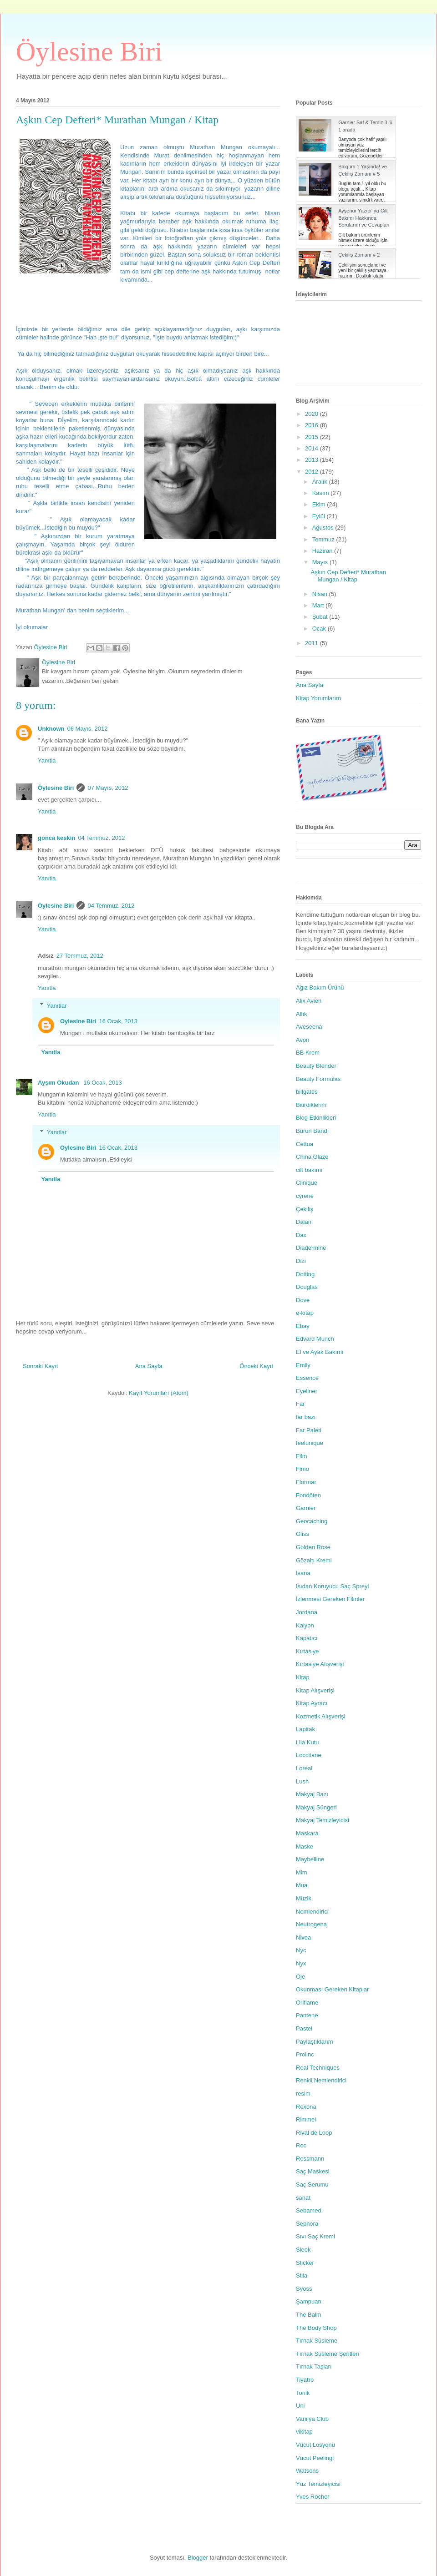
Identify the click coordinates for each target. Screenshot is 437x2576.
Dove (303, 1300)
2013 (312, 459)
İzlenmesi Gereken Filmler (330, 1599)
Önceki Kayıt (256, 1366)
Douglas (307, 1286)
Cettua (304, 1144)
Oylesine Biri (78, 1021)
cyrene (305, 1195)
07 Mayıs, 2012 (107, 787)
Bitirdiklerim (311, 1104)
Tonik (303, 2392)
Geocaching (311, 1521)
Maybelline (310, 1859)
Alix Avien (308, 1000)
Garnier (305, 1508)
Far (300, 1403)
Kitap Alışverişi (315, 1690)
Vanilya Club (312, 2418)
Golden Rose (313, 1547)
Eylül (319, 516)
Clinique (306, 1182)
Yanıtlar (57, 1005)
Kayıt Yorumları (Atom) (158, 1392)
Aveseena (309, 1026)
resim (303, 2093)
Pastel (304, 2028)
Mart (319, 605)
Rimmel (306, 2119)
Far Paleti (308, 1430)
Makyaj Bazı (312, 1794)
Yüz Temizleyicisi (318, 2483)
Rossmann (310, 2158)
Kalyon (305, 1625)
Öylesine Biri (89, 51)
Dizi (301, 1261)
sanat (303, 2197)
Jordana (306, 1612)
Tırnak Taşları (314, 2366)
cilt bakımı (309, 1170)
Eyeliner (306, 1391)
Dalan (303, 1221)
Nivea (303, 1937)
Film (301, 1456)
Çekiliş (304, 1209)
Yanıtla (47, 760)
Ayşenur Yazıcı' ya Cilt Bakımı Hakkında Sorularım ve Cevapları (364, 217)
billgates (307, 1091)
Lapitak (305, 1729)
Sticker (305, 2262)
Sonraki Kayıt (40, 1366)
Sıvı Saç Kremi (315, 2236)
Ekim (319, 504)
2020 (312, 413)
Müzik (303, 1898)
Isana (303, 1573)
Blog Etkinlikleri (316, 1117)
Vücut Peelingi (315, 2458)
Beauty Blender (316, 1065)
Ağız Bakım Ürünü (320, 987)
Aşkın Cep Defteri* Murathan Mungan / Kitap (348, 576)
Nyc (301, 1950)
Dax (301, 1235)
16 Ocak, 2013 (118, 1021)
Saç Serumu (312, 2184)
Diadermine (311, 1247)
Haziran (323, 550)
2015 (312, 437)
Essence (307, 1377)
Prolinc (305, 2054)
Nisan (320, 594)
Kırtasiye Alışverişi (320, 1664)
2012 (312, 471)
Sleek (303, 2249)
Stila (301, 2275)
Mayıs (321, 562)
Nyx (301, 1963)
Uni (300, 2405)
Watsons (307, 2470)
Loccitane (308, 1755)
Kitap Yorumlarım (318, 698)
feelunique (309, 1443)
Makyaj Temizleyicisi (322, 1820)
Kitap (303, 1677)
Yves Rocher (313, 2496)
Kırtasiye (307, 1651)
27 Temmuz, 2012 (79, 955)
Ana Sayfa (149, 1366)
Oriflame (307, 2002)
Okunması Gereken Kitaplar (332, 1989)
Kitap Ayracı (311, 1703)
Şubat (321, 616)
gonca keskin (56, 837)
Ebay (303, 1326)
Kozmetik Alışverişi (320, 1716)
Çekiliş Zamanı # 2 (359, 255)
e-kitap (305, 1312)
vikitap (304, 2431)
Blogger (198, 2557)
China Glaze (312, 1156)
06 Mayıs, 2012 (87, 728)
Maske (304, 1846)
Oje (300, 1976)
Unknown (51, 728)
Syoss (304, 2288)
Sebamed (308, 2210)
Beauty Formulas (318, 1079)
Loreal (304, 1768)
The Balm (308, 2314)
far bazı (305, 1417)
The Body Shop (316, 2327)
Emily (303, 1365)
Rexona (306, 2106)
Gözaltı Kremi (314, 1560)
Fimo (302, 1468)
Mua (301, 1885)
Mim (301, 1872)
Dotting (305, 1274)
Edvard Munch (315, 1338)
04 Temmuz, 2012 (101, 837)
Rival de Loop (314, 2132)
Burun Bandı (312, 1130)
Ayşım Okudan (59, 1082)
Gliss (302, 1533)
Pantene (307, 2015)
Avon (302, 1039)
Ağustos (323, 527)
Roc (301, 2145)
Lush (302, 1781)
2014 (312, 448)
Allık (301, 1013)
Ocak (320, 628)
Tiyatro (305, 2379)
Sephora (307, 2223)
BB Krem (308, 1052)
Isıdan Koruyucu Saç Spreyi (332, 1586)
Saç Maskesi (313, 2171)
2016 (312, 425)
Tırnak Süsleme (316, 2340)
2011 (312, 643)
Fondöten (308, 1495)
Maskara (307, 1833)
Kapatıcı (307, 1638)
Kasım (321, 493)
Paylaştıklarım (314, 2041)
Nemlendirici (312, 1911)
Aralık (320, 481)
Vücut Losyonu (315, 2444)
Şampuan (308, 2301)
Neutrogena (311, 1924)
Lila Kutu (307, 1742)
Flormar (306, 1482)
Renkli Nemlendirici (321, 2080)
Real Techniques (318, 2067)
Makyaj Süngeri (316, 1807)
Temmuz (324, 539)
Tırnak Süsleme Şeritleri (327, 2353)
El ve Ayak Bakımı (320, 1352)
